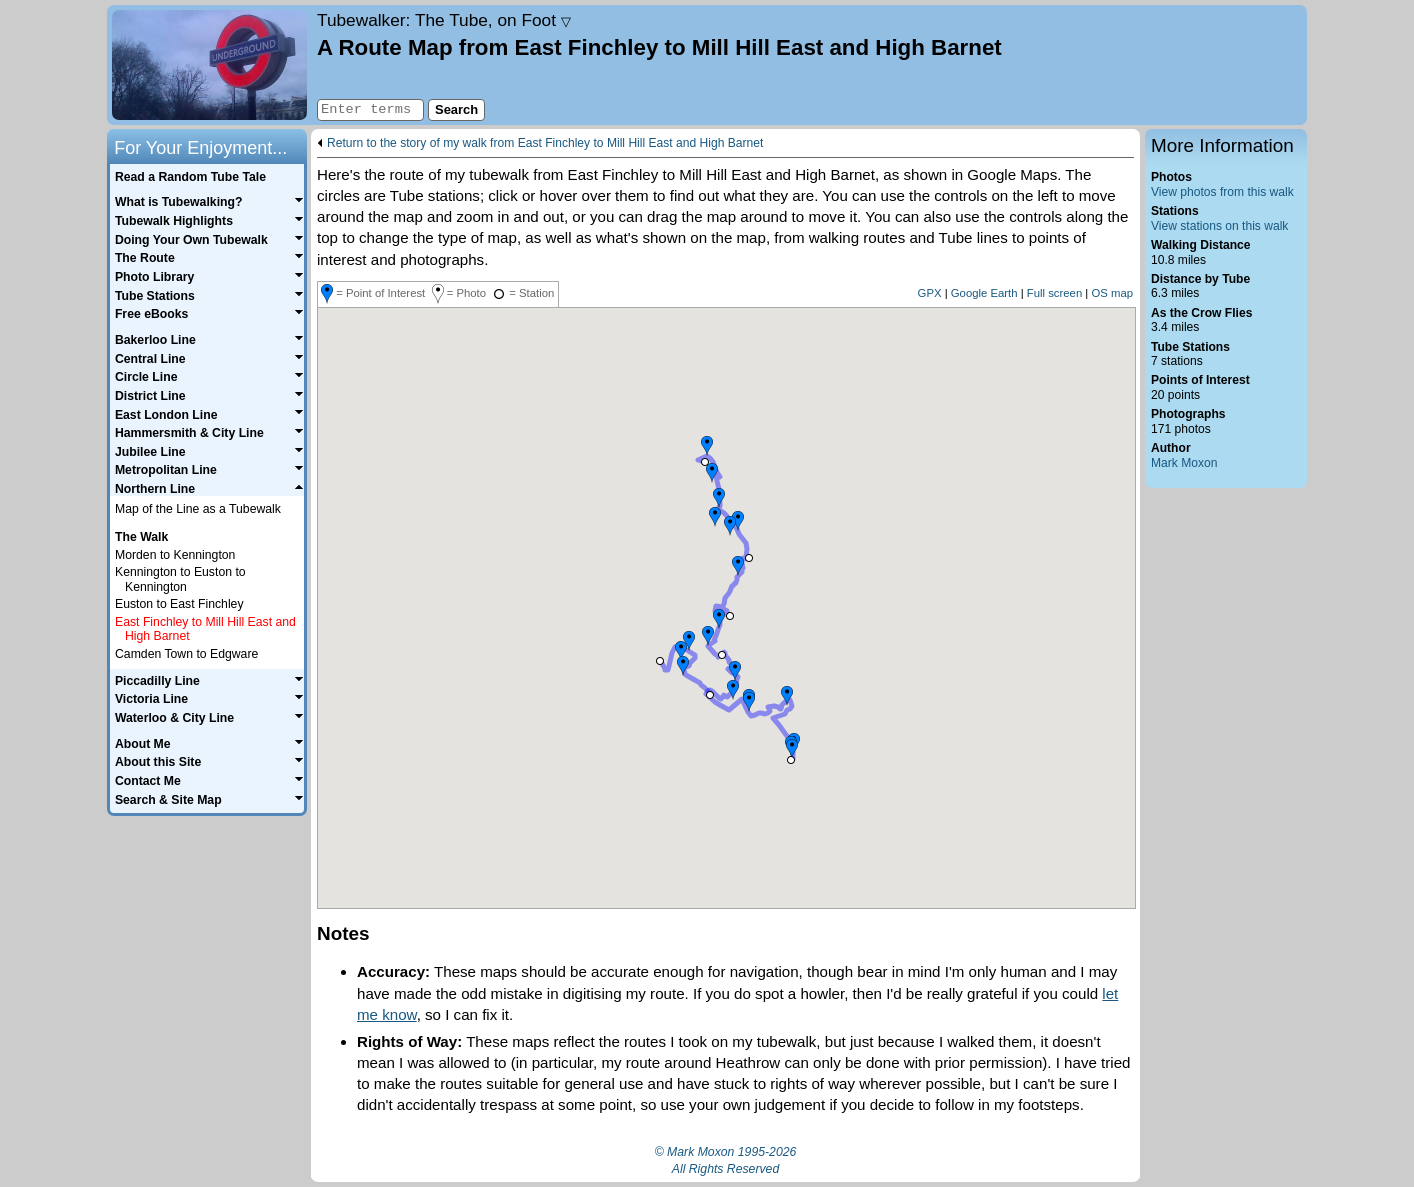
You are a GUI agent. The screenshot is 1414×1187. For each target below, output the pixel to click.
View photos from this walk (1222, 192)
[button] (791, 760)
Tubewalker (444, 20)
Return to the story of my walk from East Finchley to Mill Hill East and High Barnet (545, 143)
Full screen (1054, 293)
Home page (209, 65)
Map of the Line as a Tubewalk (198, 509)
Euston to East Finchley (179, 604)
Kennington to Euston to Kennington (180, 579)
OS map (1112, 293)
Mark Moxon (1184, 463)
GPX (930, 293)
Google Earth (984, 293)
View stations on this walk (1219, 226)
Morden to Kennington (175, 555)
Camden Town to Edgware (186, 654)
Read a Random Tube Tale (190, 177)
